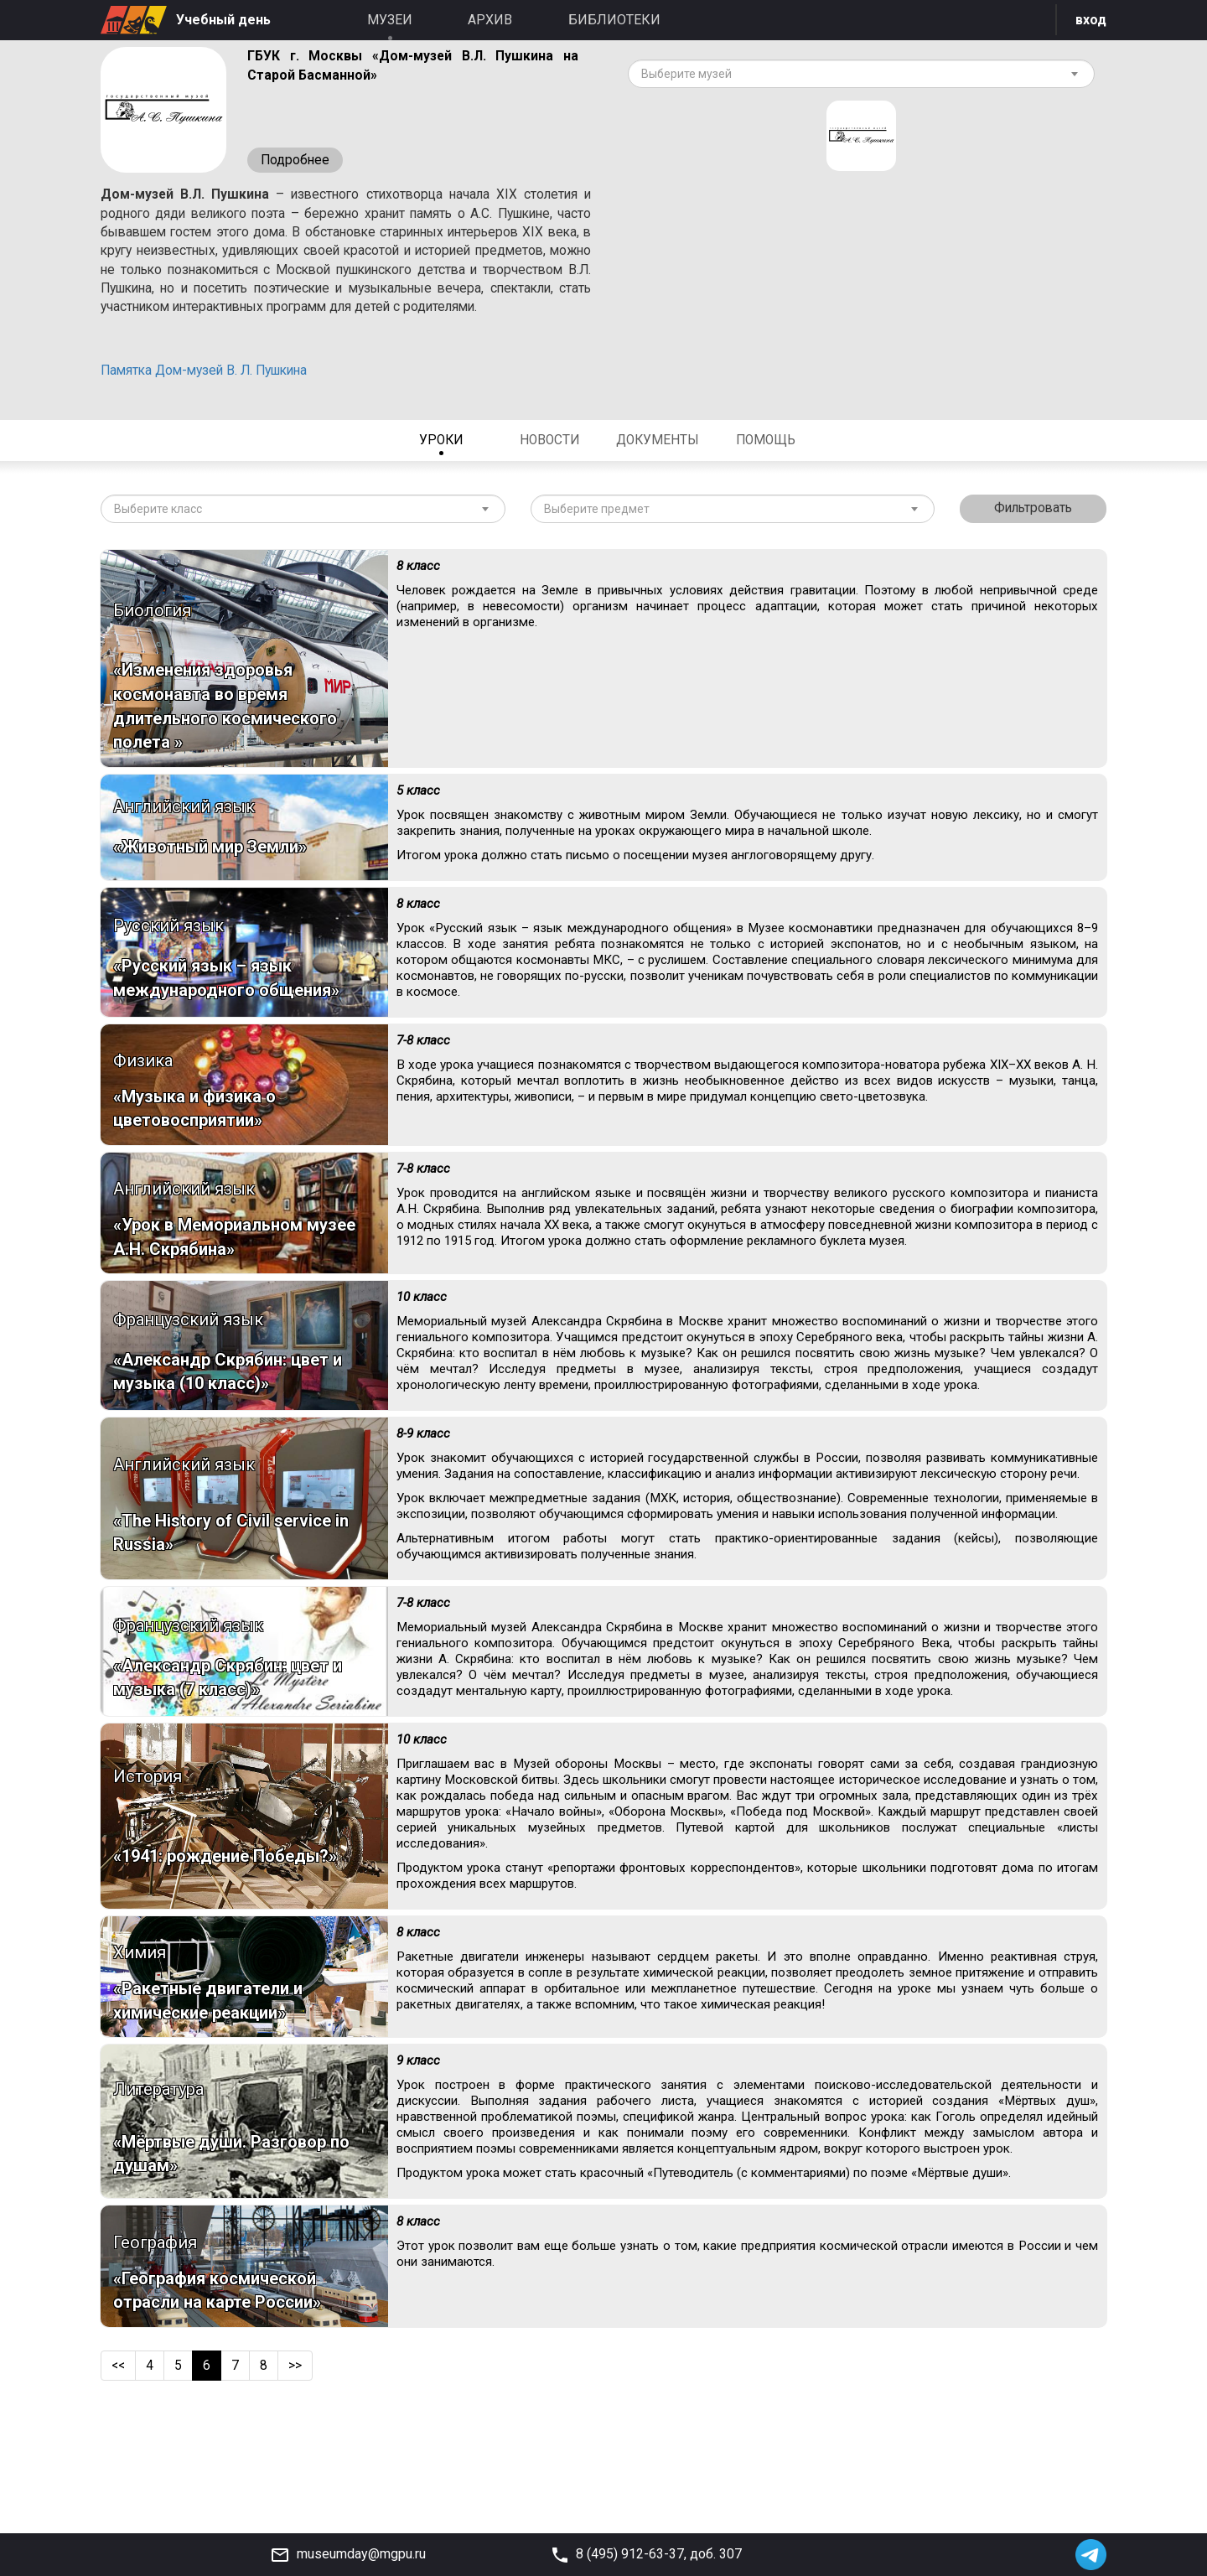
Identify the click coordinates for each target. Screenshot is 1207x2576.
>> (296, 2477)
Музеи (389, 20)
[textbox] (855, 75)
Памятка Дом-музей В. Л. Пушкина (211, 395)
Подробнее (296, 160)
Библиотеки (614, 20)
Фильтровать (1033, 534)
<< (119, 2477)
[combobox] (861, 75)
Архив (490, 20)
